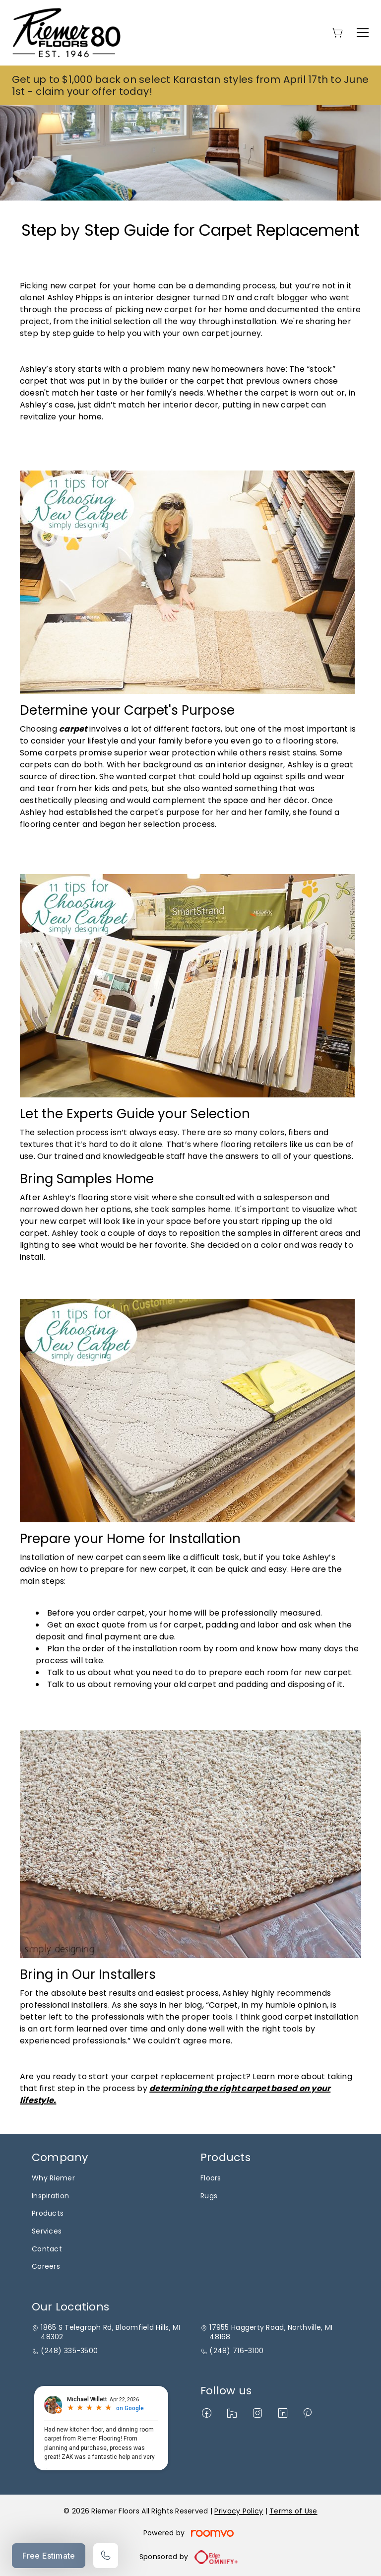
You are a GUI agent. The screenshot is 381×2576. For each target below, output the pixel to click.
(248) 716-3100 (236, 2351)
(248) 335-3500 (69, 2351)
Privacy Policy (238, 2511)
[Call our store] (105, 2555)
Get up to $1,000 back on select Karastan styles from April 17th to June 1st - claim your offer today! (190, 85)
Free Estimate (48, 2556)
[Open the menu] (362, 33)
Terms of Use (293, 2511)
